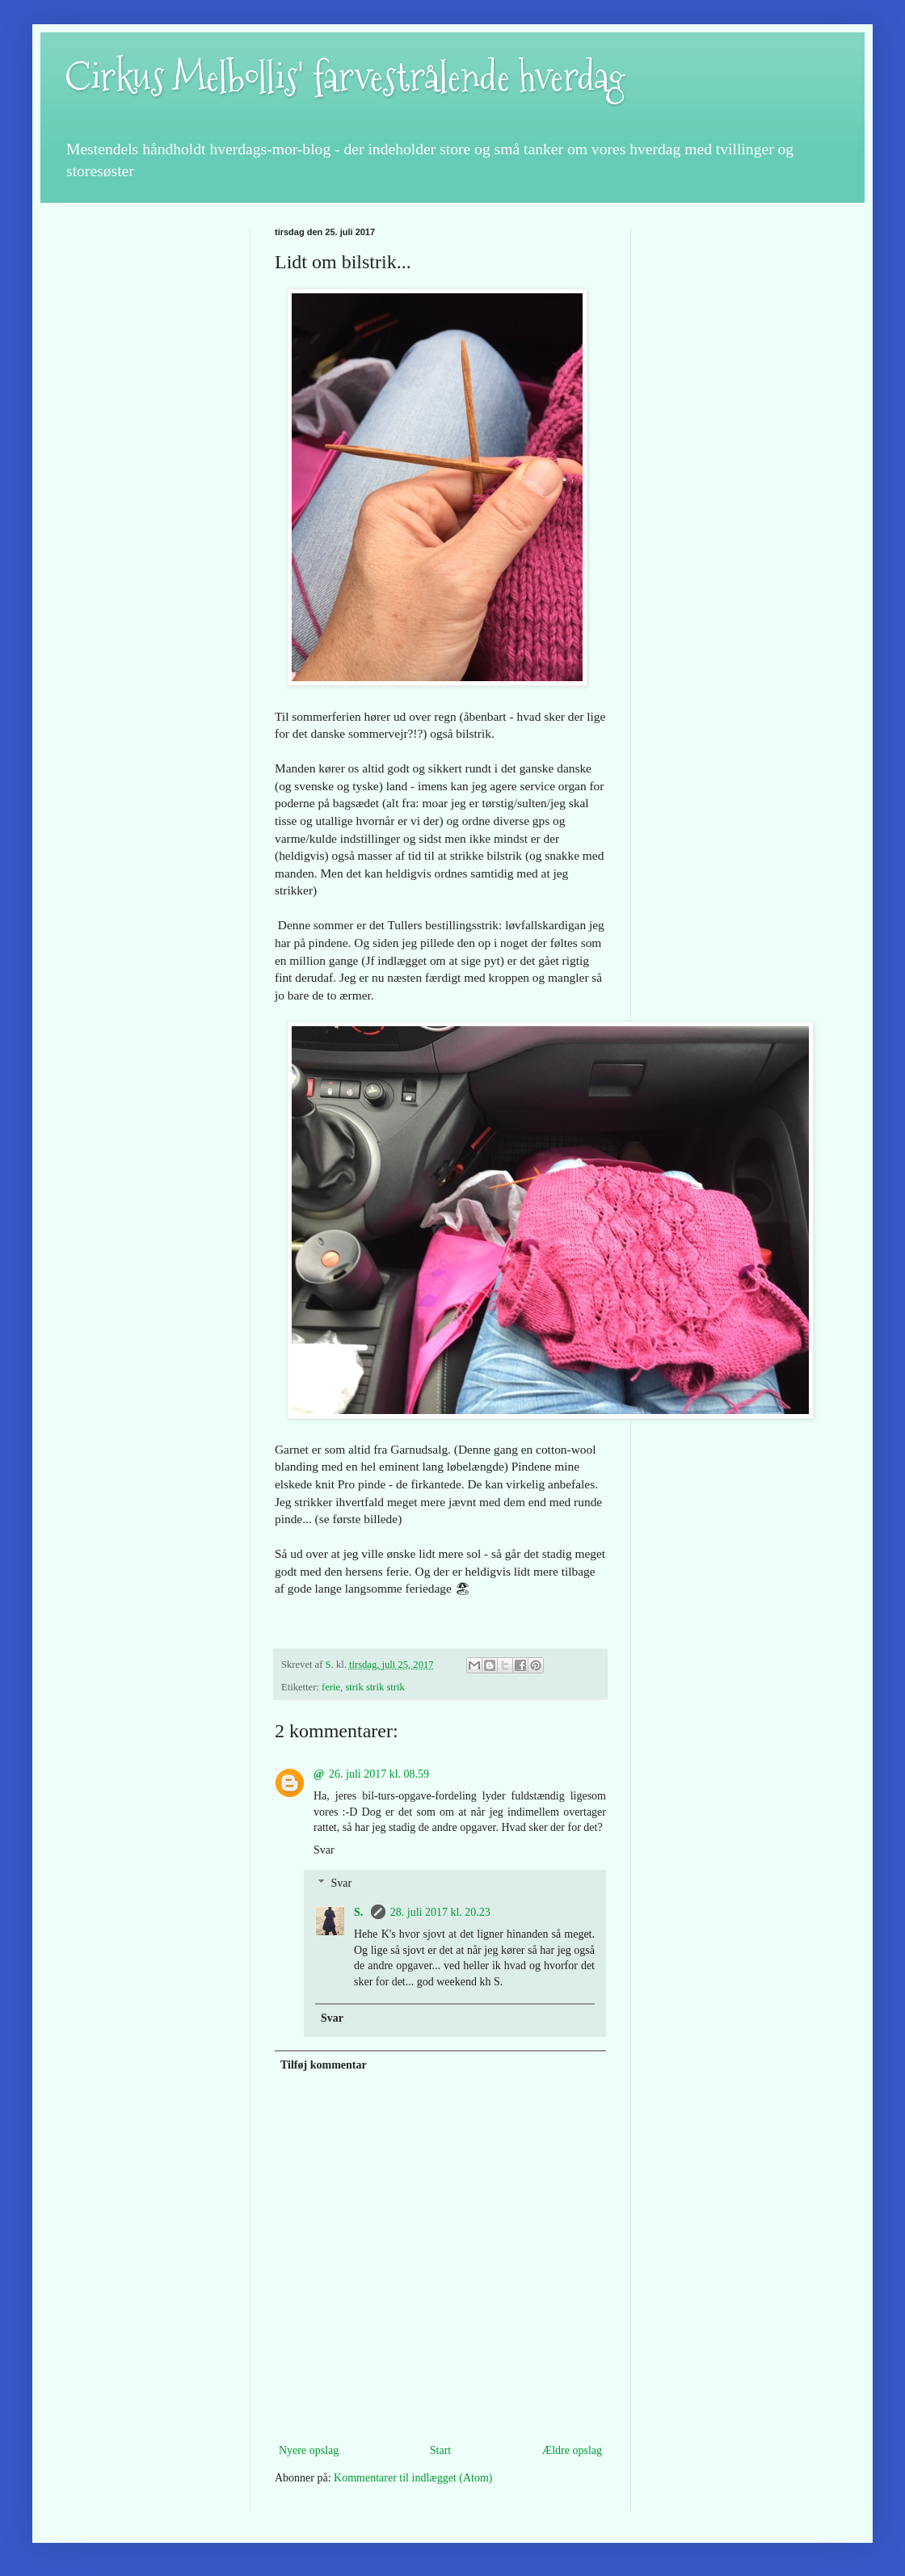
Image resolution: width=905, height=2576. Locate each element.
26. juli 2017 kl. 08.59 (379, 1774)
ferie (331, 1687)
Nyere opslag (309, 2450)
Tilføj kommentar (323, 2065)
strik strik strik (374, 1687)
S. (360, 1912)
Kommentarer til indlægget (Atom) (413, 2478)
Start (440, 2450)
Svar (324, 1850)
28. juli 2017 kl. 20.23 (440, 1912)
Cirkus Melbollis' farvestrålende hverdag (345, 77)
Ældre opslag (572, 2450)
